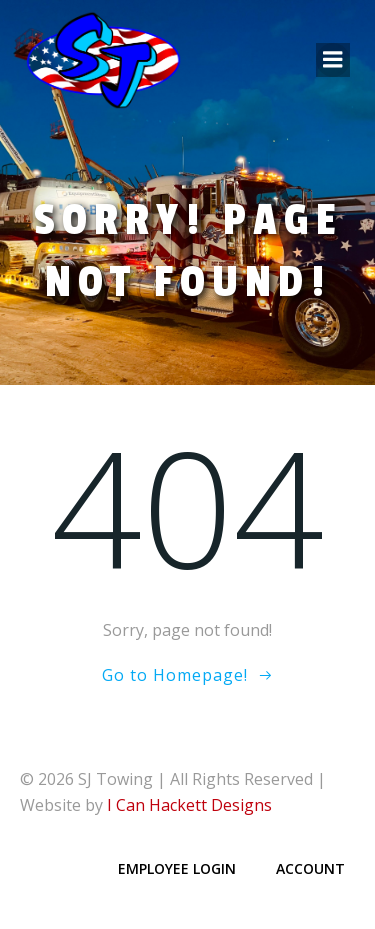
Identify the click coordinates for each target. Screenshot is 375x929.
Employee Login (177, 868)
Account (310, 868)
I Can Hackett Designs (189, 805)
